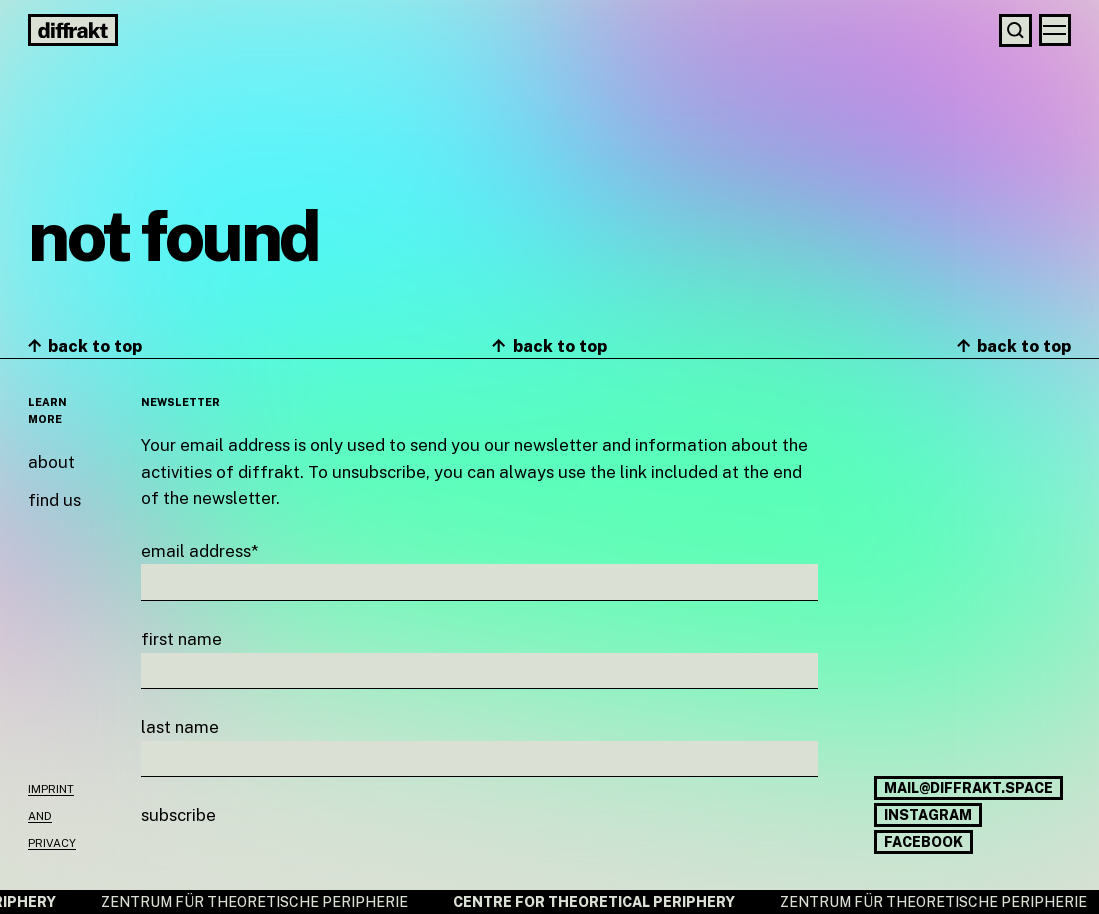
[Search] (1015, 30)
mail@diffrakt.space (968, 788)
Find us (54, 500)
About (51, 462)
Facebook (923, 842)
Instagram (928, 815)
